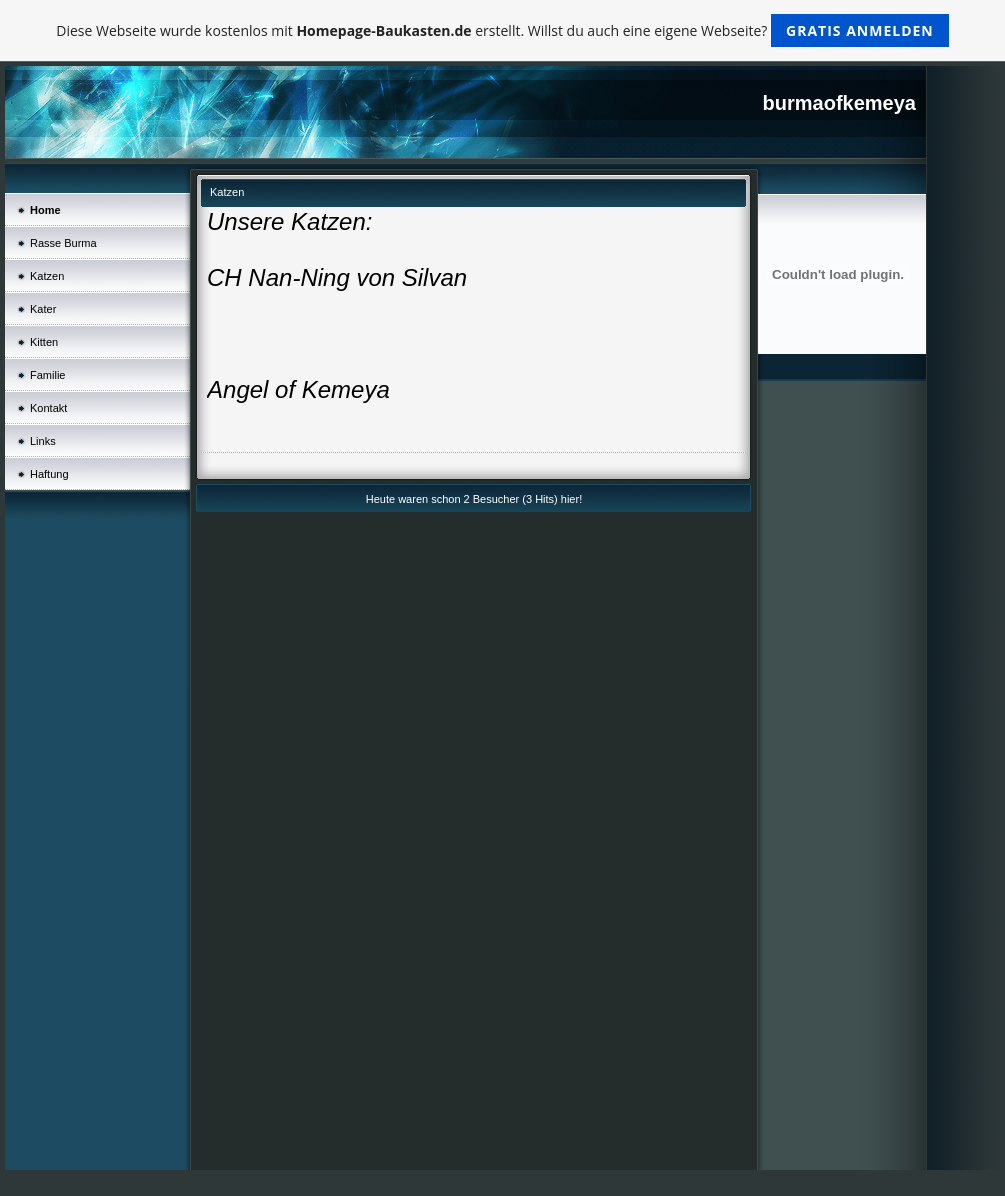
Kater (43, 309)
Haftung (49, 474)
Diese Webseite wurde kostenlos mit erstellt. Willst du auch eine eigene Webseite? (502, 30)
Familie (47, 375)
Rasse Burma (63, 243)
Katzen (47, 276)
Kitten (44, 342)
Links (43, 441)
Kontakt (48, 408)
